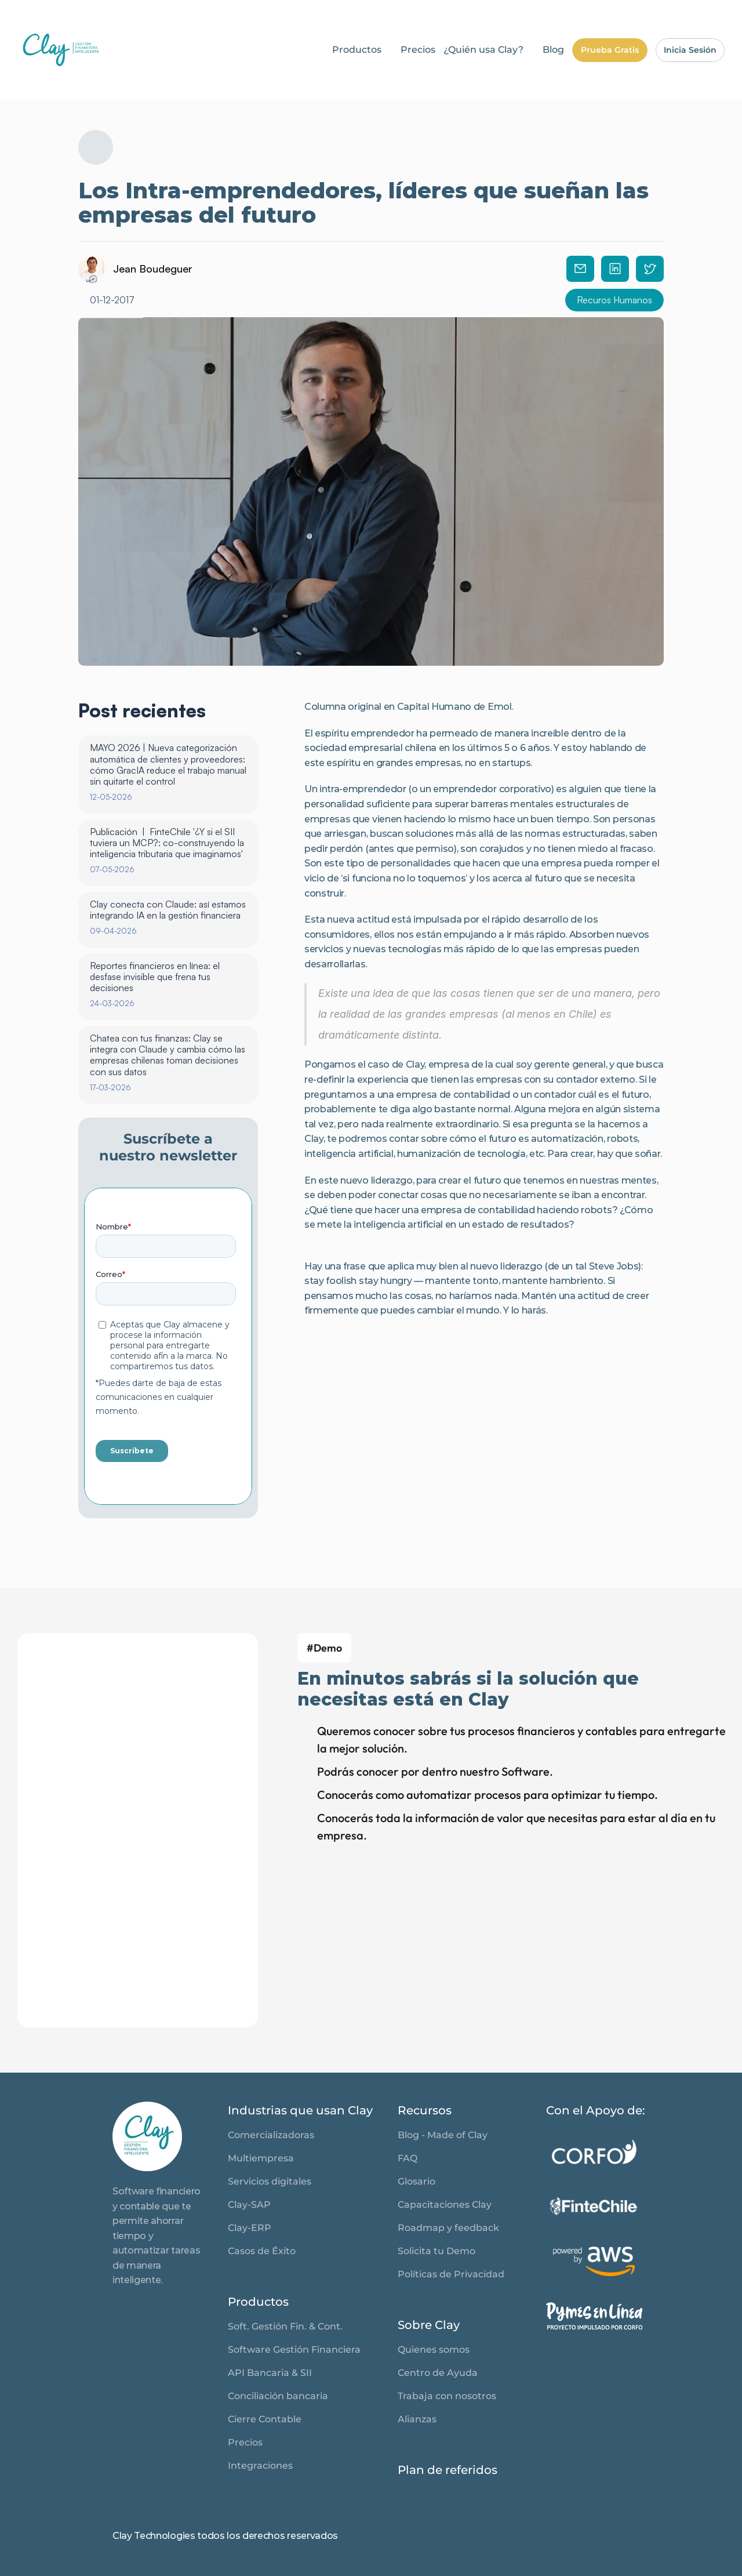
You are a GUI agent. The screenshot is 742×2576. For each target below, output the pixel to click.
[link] (60, 50)
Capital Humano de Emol (454, 706)
